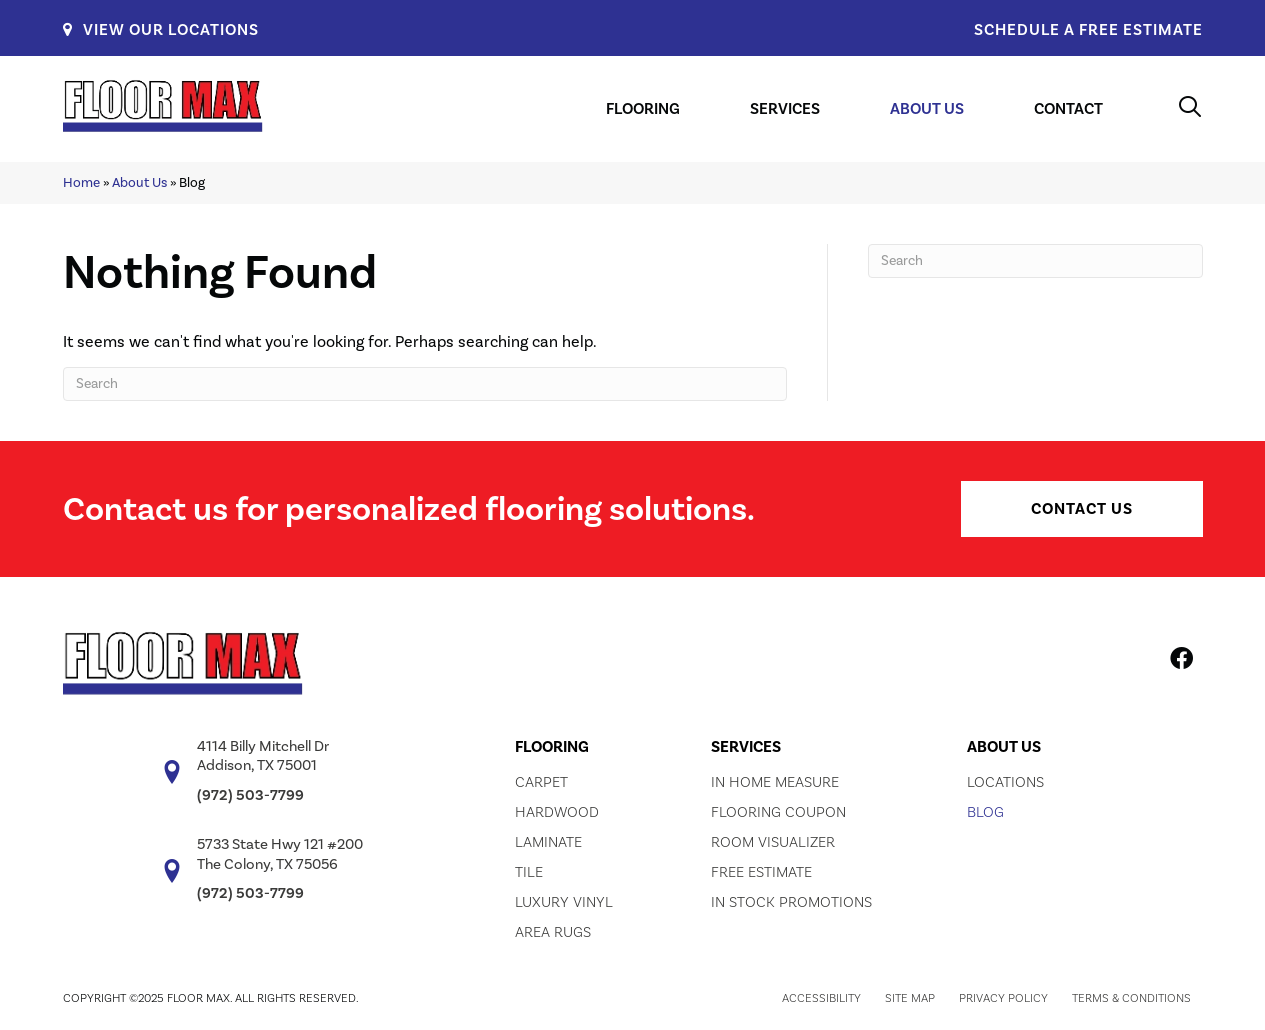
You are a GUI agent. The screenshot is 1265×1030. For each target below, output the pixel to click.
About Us (139, 182)
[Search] (425, 384)
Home (81, 182)
